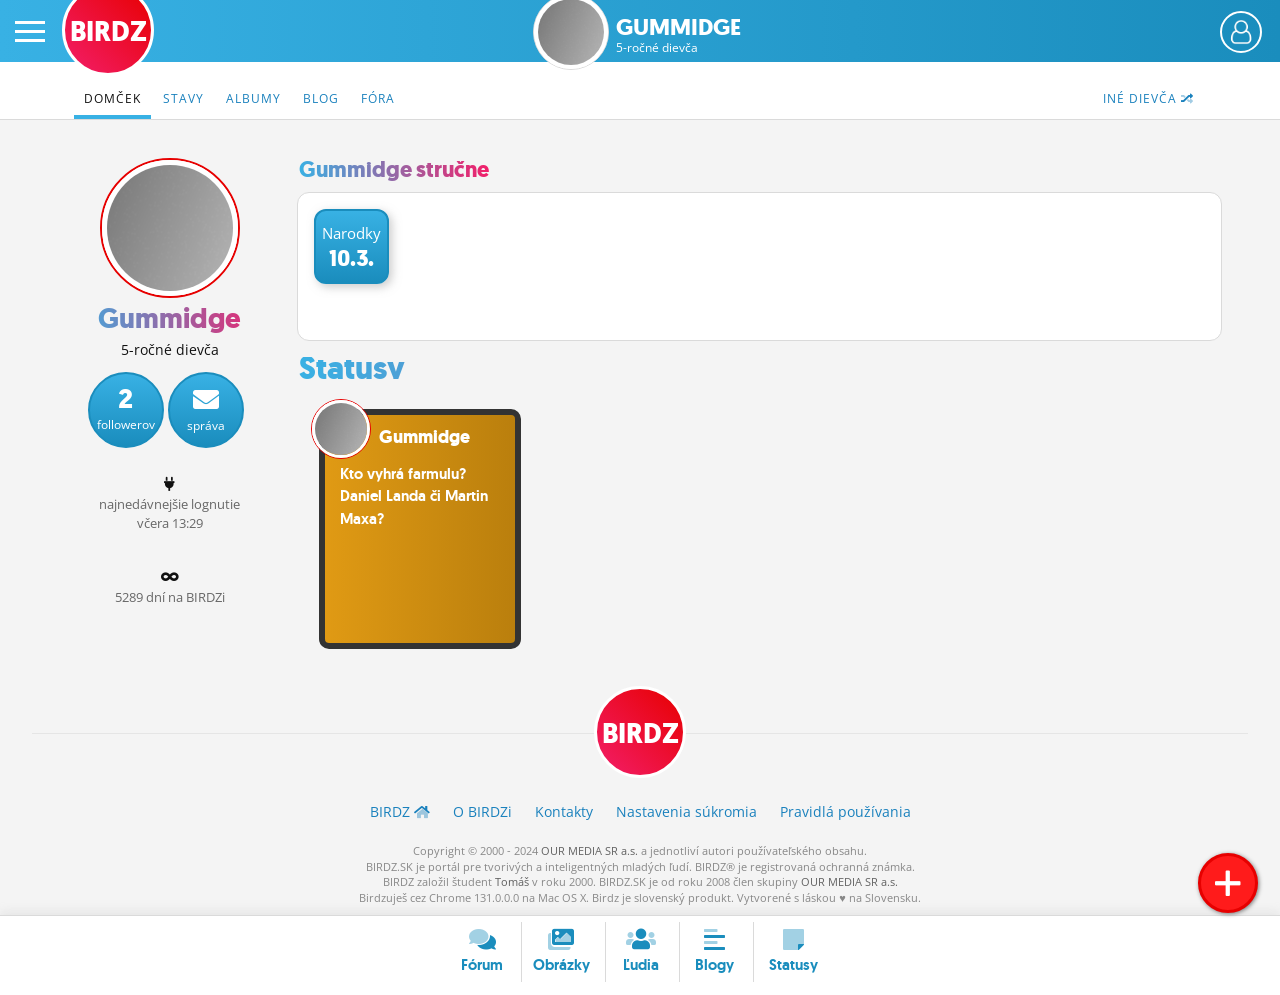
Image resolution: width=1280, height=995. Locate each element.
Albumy (253, 98)
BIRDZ (640, 733)
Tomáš (512, 881)
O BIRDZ (482, 811)
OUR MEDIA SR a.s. (589, 850)
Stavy (183, 98)
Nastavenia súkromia (686, 811)
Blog (321, 98)
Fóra (378, 98)
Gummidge (678, 35)
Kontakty (564, 811)
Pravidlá (845, 811)
